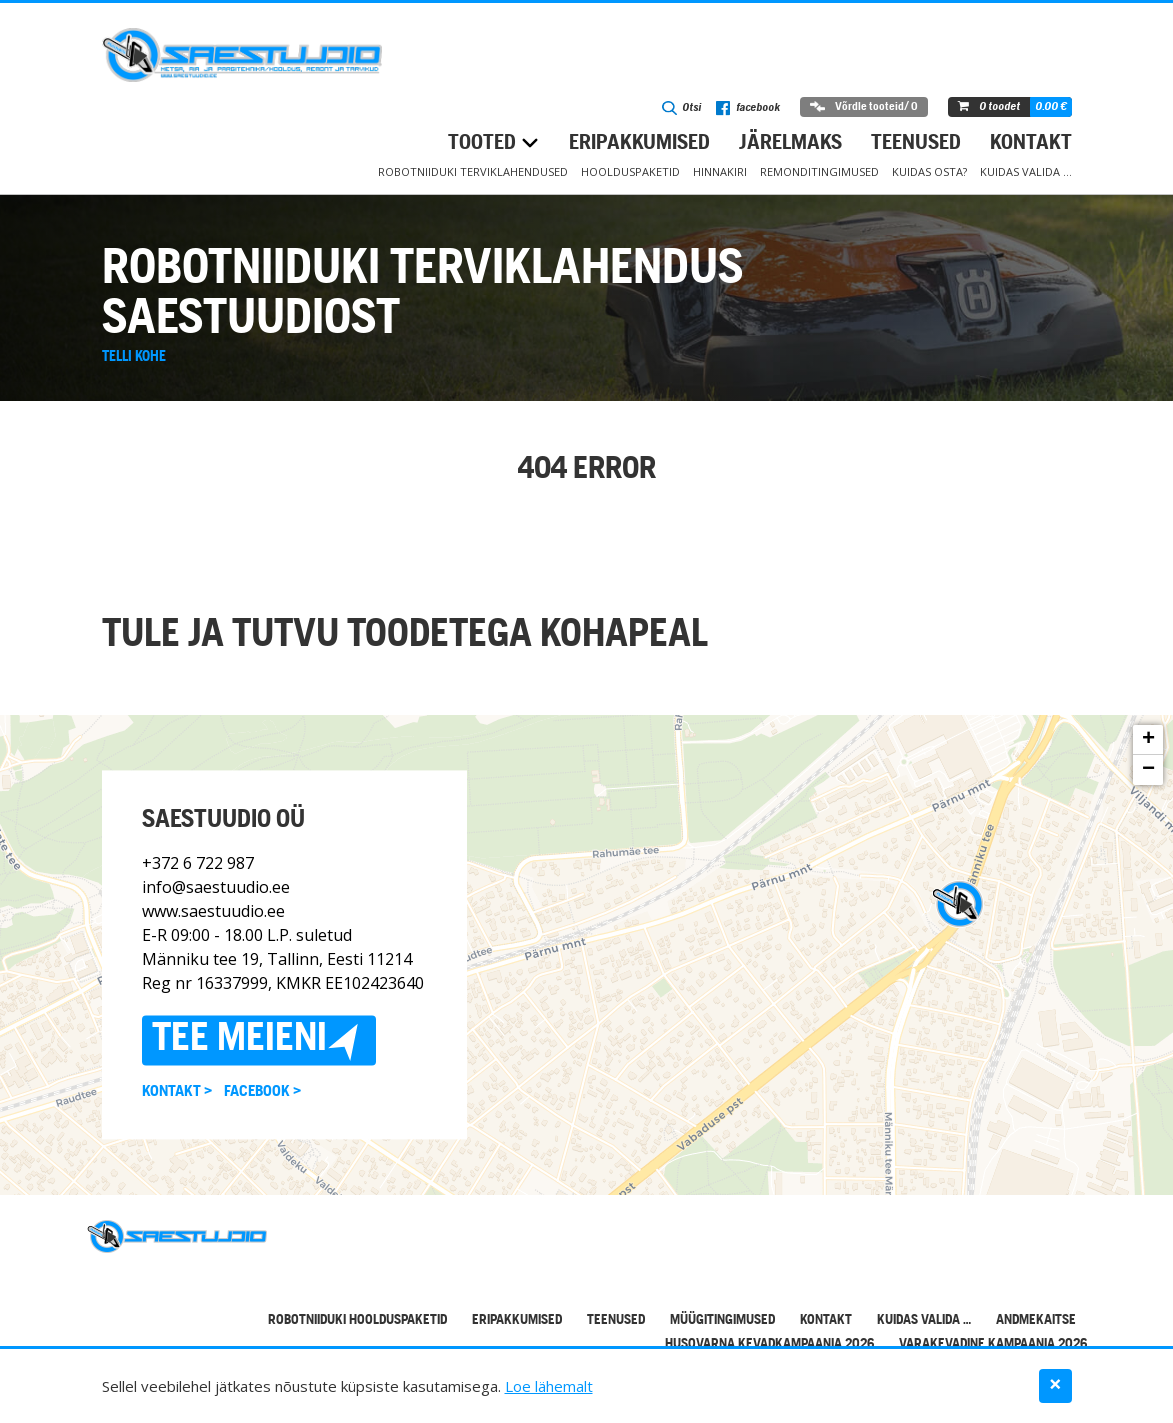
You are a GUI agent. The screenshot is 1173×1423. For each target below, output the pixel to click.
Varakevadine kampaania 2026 (993, 1344)
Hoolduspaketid (630, 171)
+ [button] (1148, 740)
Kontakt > (177, 1093)
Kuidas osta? (929, 171)
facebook (748, 108)
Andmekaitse (1036, 1320)
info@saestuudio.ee (216, 888)
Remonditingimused (819, 171)
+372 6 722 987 (198, 864)
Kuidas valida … (1026, 171)
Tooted (482, 143)
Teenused (916, 143)
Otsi (681, 108)
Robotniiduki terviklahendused (473, 171)
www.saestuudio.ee (213, 912)
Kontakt (1031, 143)
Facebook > (262, 1093)
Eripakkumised (639, 143)
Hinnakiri (720, 171)
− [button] (1148, 770)
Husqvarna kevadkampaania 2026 (769, 1344)
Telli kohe (134, 357)
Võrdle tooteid (864, 107)
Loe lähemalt (549, 1386)
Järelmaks (790, 143)
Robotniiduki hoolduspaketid (357, 1320)
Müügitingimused (722, 1320)
